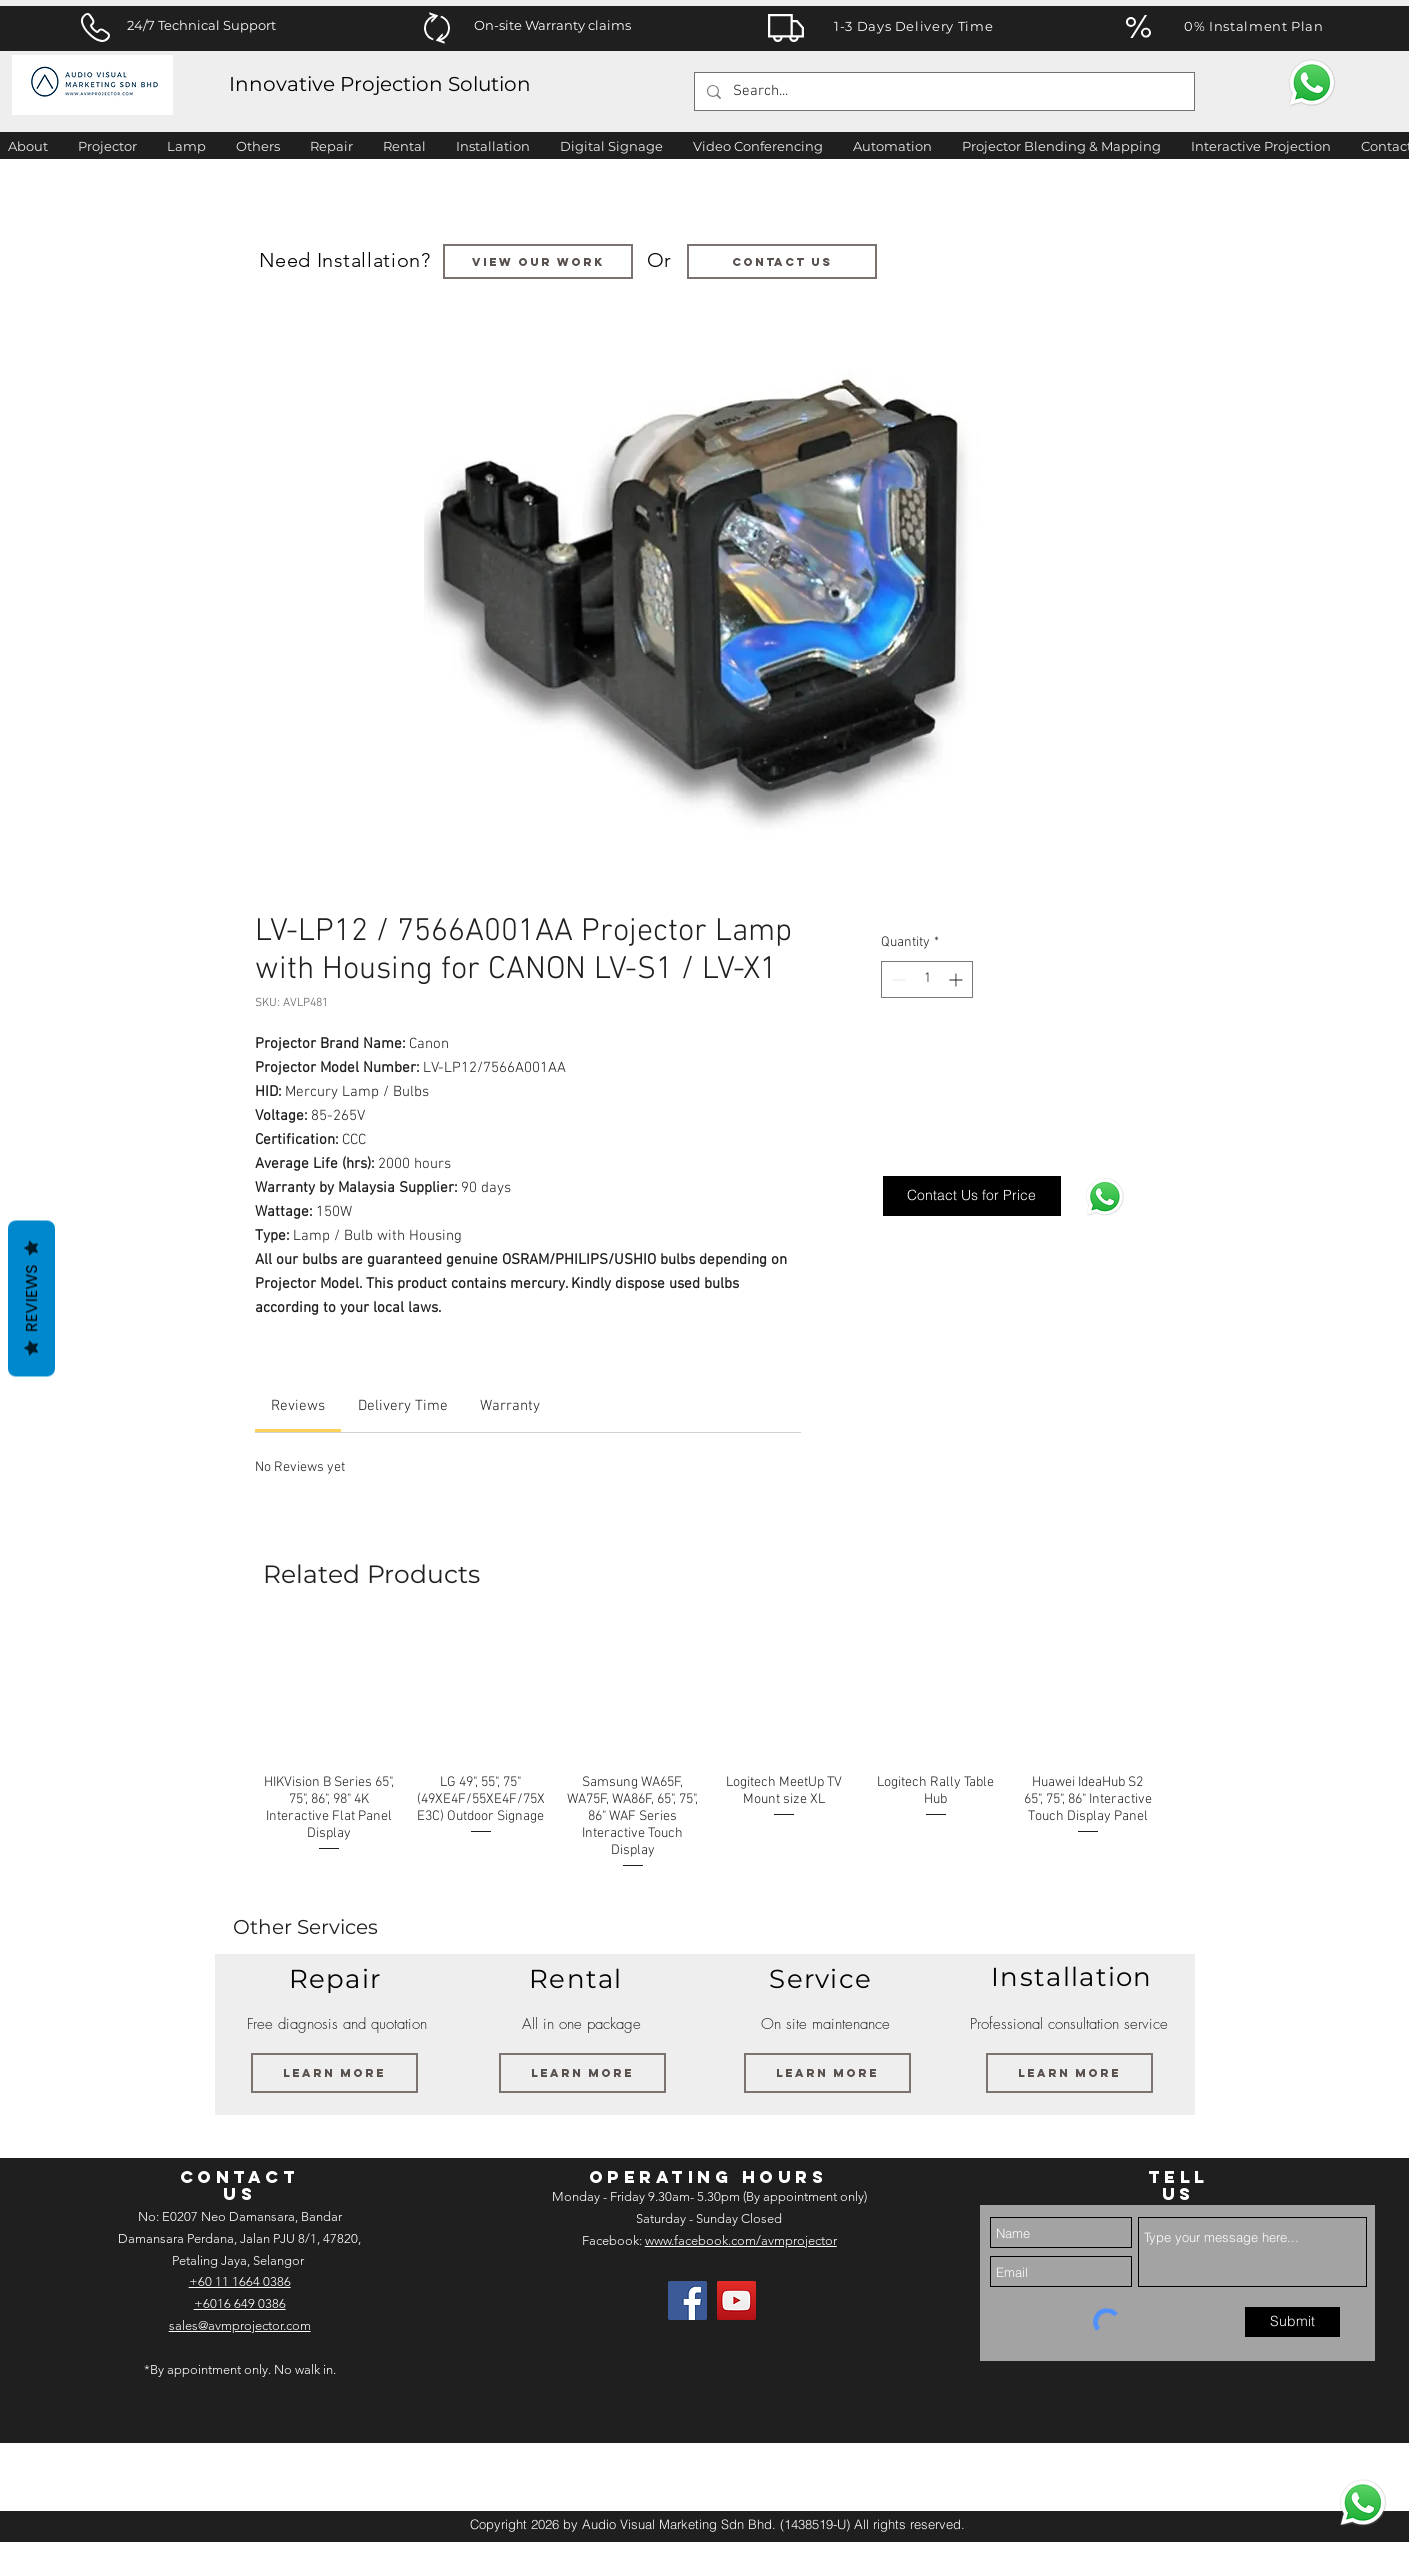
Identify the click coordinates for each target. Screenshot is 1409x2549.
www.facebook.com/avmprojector (741, 2240)
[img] (68, 2476)
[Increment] (957, 979)
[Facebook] (687, 2300)
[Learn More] (334, 2073)
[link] (298, 1406)
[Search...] (942, 91)
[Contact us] (782, 261)
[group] (709, 1749)
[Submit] (1292, 2322)
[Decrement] (896, 979)
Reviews (31, 1298)
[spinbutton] (927, 979)
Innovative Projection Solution (380, 84)
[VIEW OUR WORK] (538, 261)
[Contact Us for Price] (972, 1196)
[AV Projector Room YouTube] (736, 2300)
